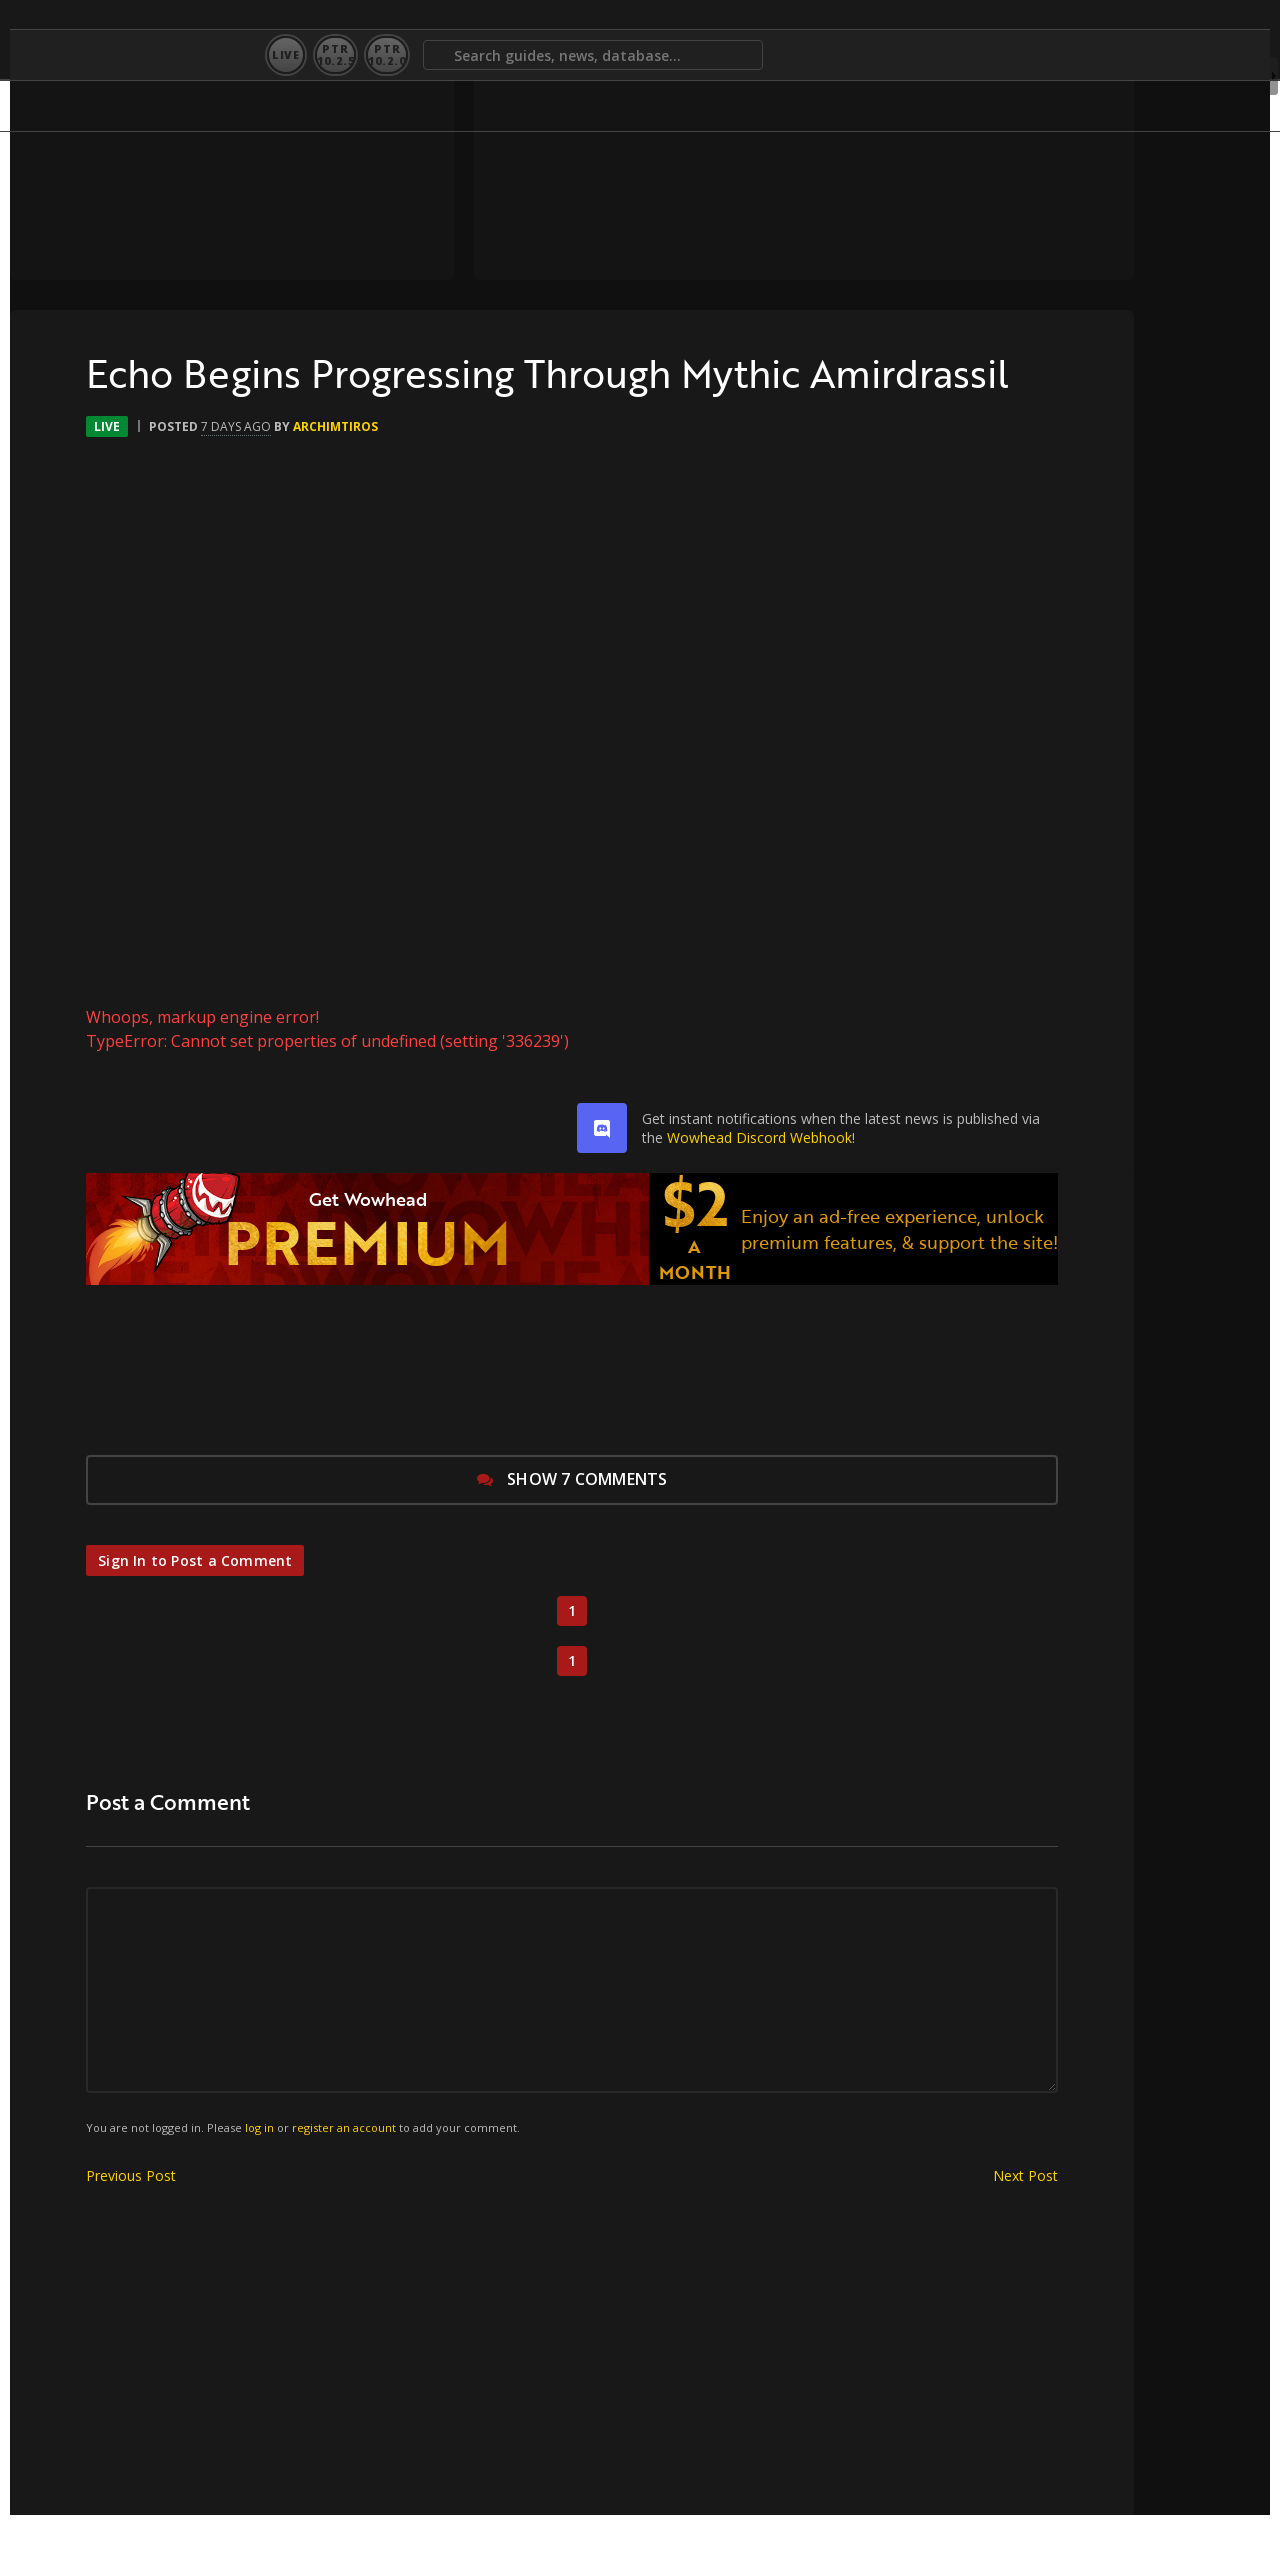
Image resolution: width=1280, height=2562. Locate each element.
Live (286, 54)
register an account (288, 2174)
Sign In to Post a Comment (141, 1607)
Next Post (907, 2222)
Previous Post (65, 2222)
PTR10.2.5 (335, 54)
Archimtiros (269, 473)
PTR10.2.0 (386, 54)
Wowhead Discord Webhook (689, 1184)
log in (203, 2174)
